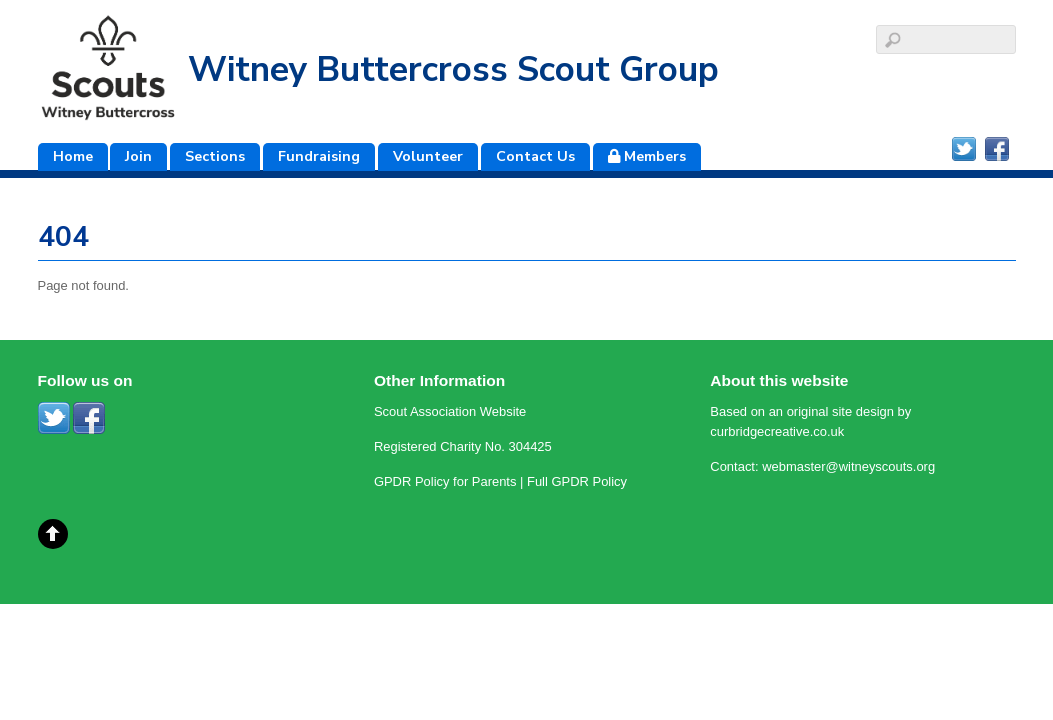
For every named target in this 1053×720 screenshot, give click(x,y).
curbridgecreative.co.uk (777, 431)
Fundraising (319, 156)
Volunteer (428, 156)
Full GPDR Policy (577, 481)
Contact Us (535, 156)
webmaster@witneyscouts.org (848, 466)
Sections (215, 156)
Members (647, 156)
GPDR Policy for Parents (445, 481)
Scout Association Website (450, 411)
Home (73, 156)
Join (138, 156)
